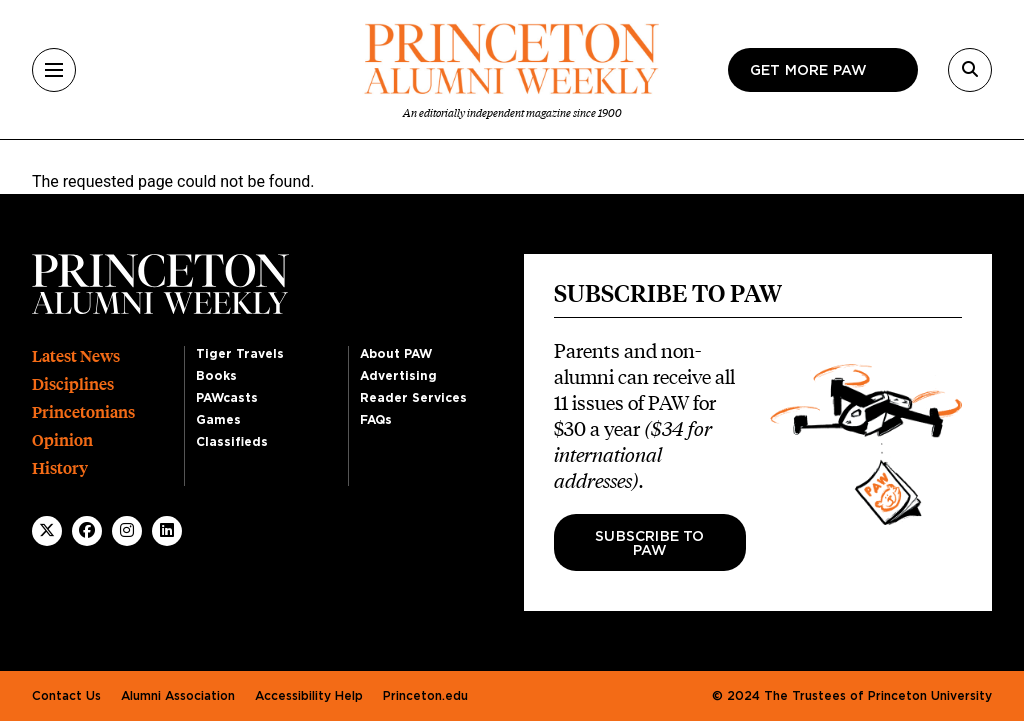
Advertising (398, 376)
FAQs (376, 420)
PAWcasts (227, 398)
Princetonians (83, 412)
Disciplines (73, 384)
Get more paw (808, 71)
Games (218, 420)
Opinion (62, 440)
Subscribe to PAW (649, 544)
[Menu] (54, 70)
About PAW (396, 354)
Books (216, 376)
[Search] (970, 70)
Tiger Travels (240, 354)
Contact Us (66, 696)
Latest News (76, 356)
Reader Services (413, 398)
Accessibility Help (309, 696)
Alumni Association (178, 696)
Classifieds (232, 442)
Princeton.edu (425, 696)
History (60, 468)
